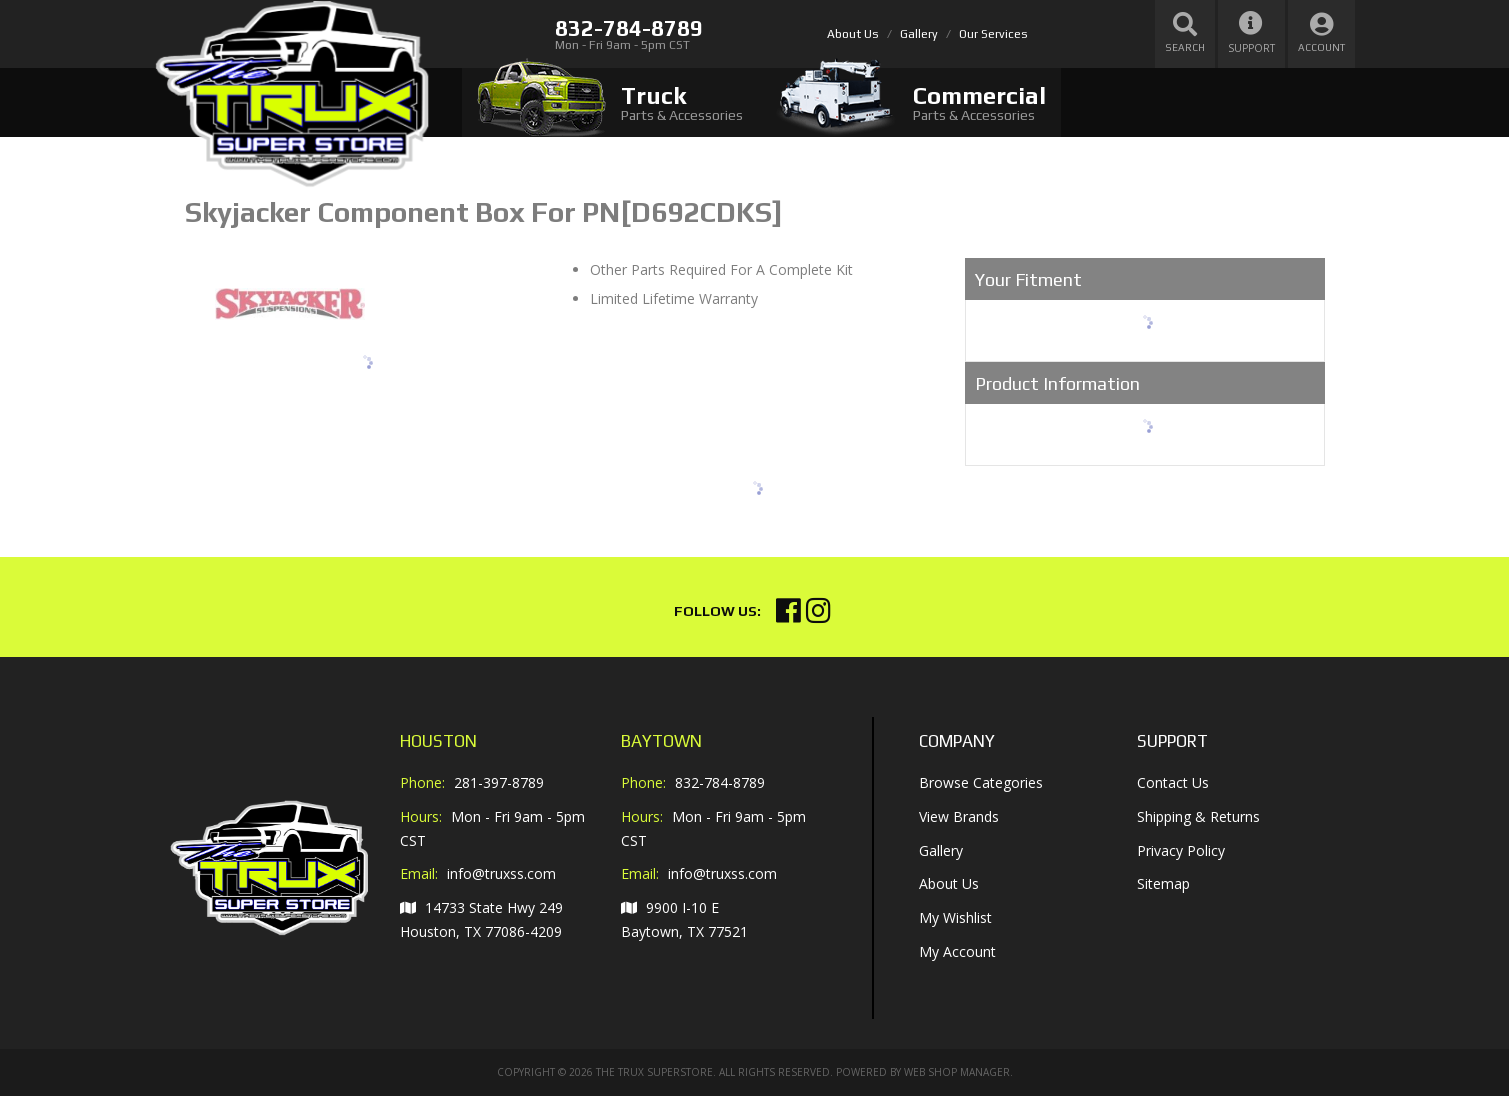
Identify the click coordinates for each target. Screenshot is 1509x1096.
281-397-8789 (499, 782)
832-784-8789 (720, 782)
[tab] (610, 102)
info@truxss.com (501, 874)
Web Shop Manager (957, 1072)
